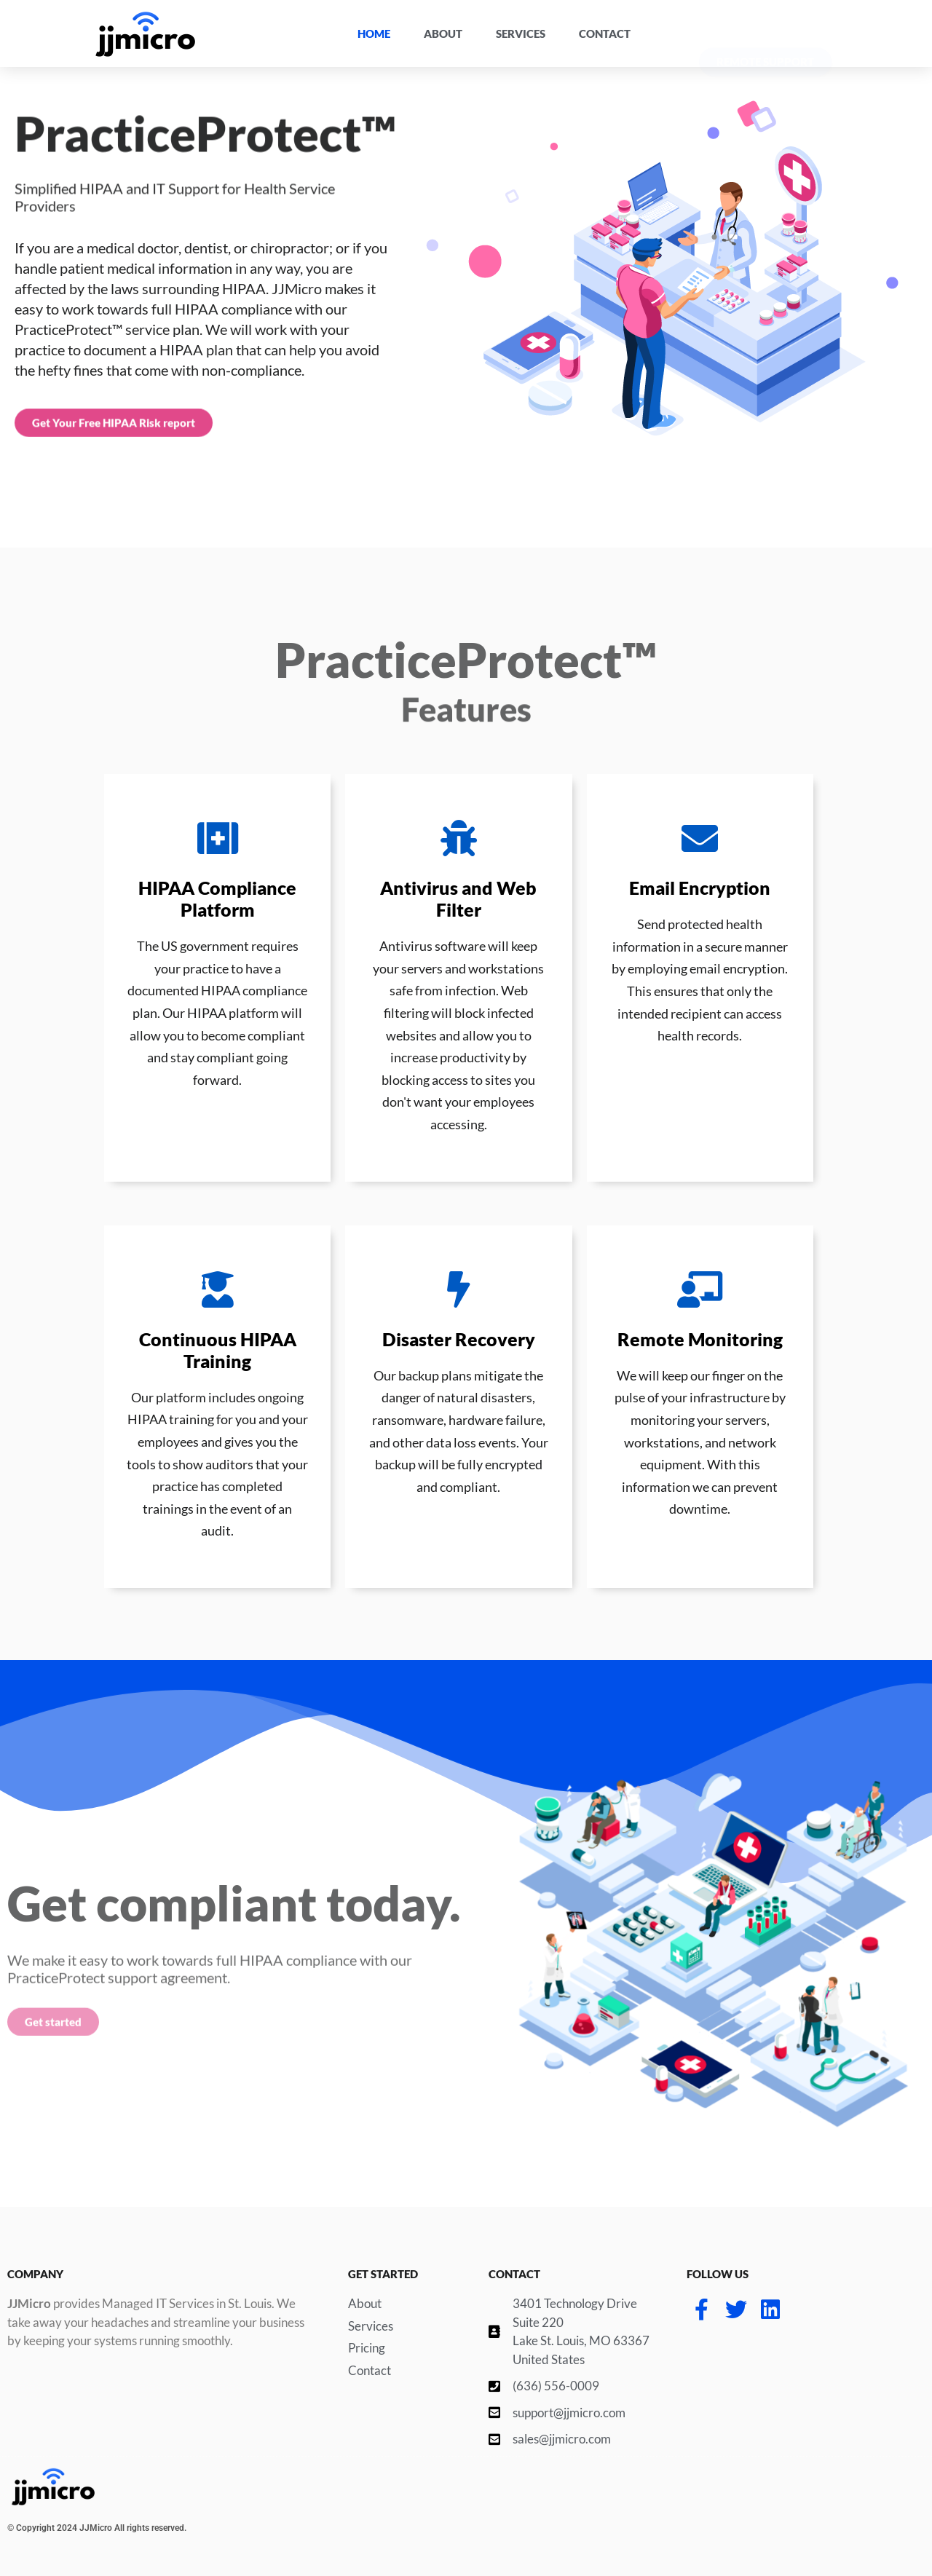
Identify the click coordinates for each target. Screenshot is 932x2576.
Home (374, 33)
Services (520, 33)
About (443, 33)
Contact (605, 33)
